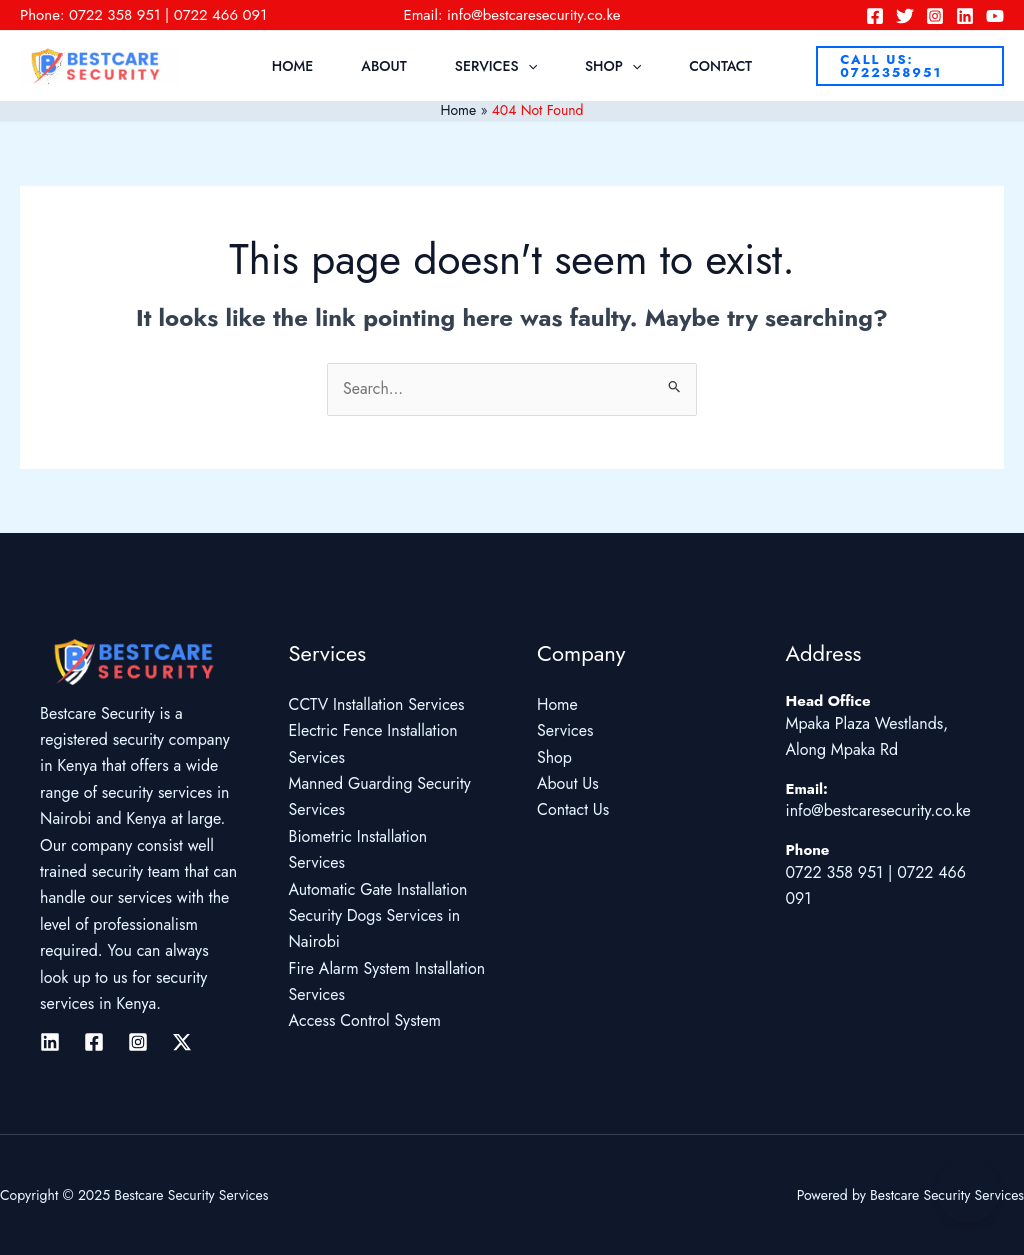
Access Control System (365, 1021)
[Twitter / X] (182, 1042)
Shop (613, 66)
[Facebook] (875, 16)
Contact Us (573, 810)
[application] (528, 66)
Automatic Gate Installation (378, 889)
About (384, 66)
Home (292, 66)
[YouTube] (995, 16)
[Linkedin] (965, 16)
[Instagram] (935, 16)
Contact (720, 66)
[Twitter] (905, 16)
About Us (568, 784)
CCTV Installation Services (377, 705)
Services (496, 66)
